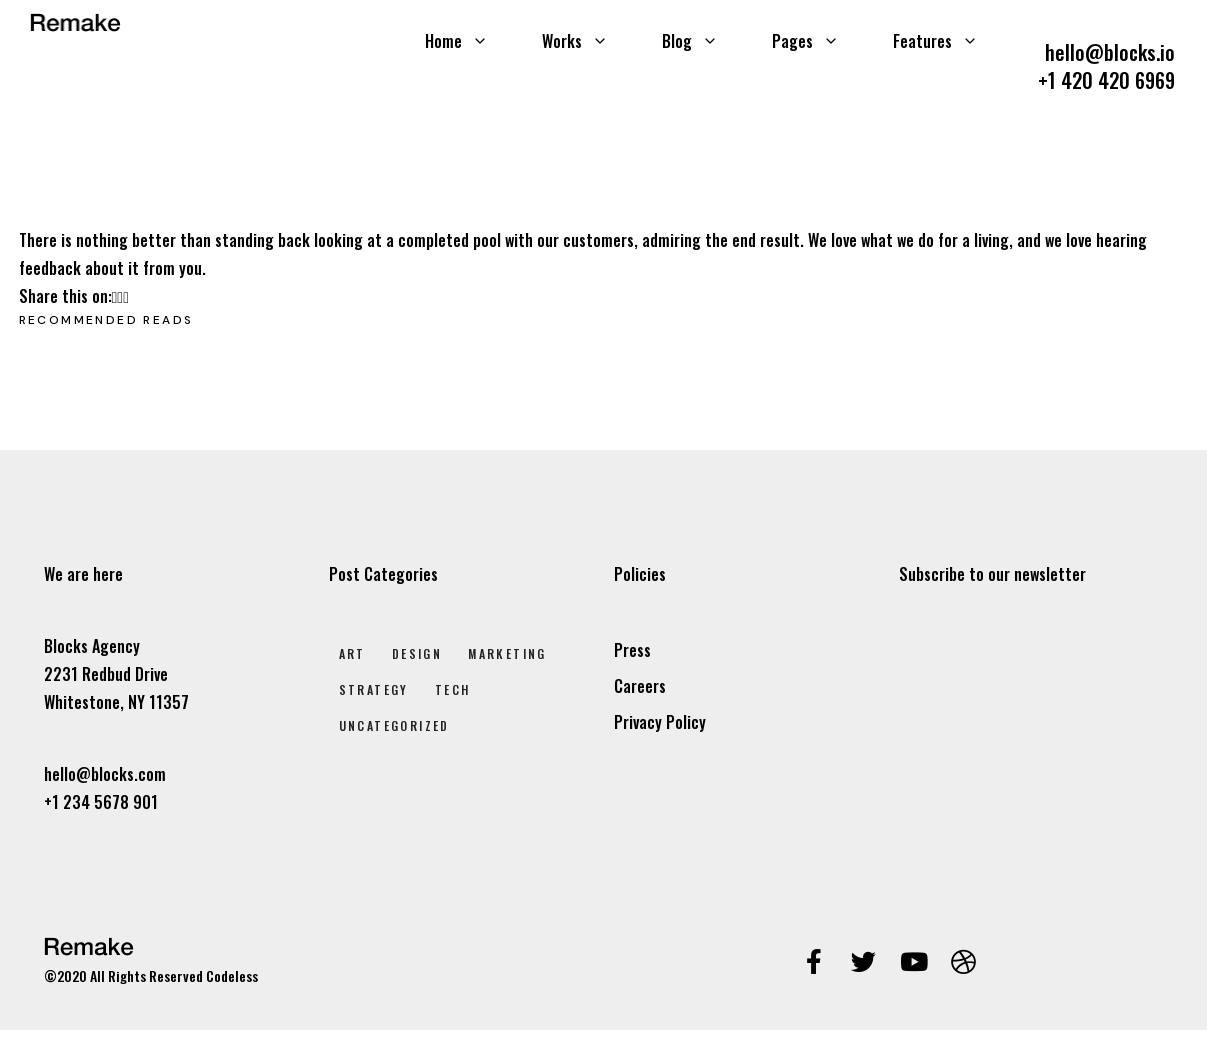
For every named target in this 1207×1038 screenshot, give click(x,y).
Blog (690, 41)
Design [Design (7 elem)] (417, 653)
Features (935, 41)
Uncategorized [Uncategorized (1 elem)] (394, 725)
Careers (640, 686)
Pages (805, 41)
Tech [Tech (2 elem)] (453, 689)
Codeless (232, 975)
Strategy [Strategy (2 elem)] (374, 689)
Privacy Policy (660, 722)
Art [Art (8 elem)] (352, 653)
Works (575, 41)
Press (632, 650)
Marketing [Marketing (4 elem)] (507, 653)
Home (456, 41)
